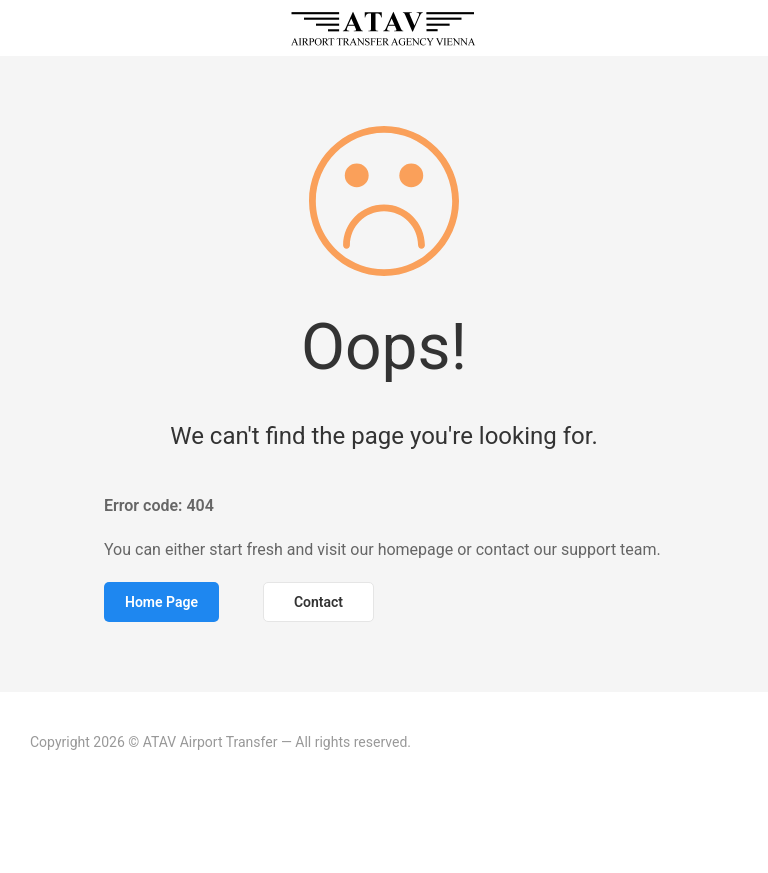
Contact (318, 602)
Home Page (161, 602)
